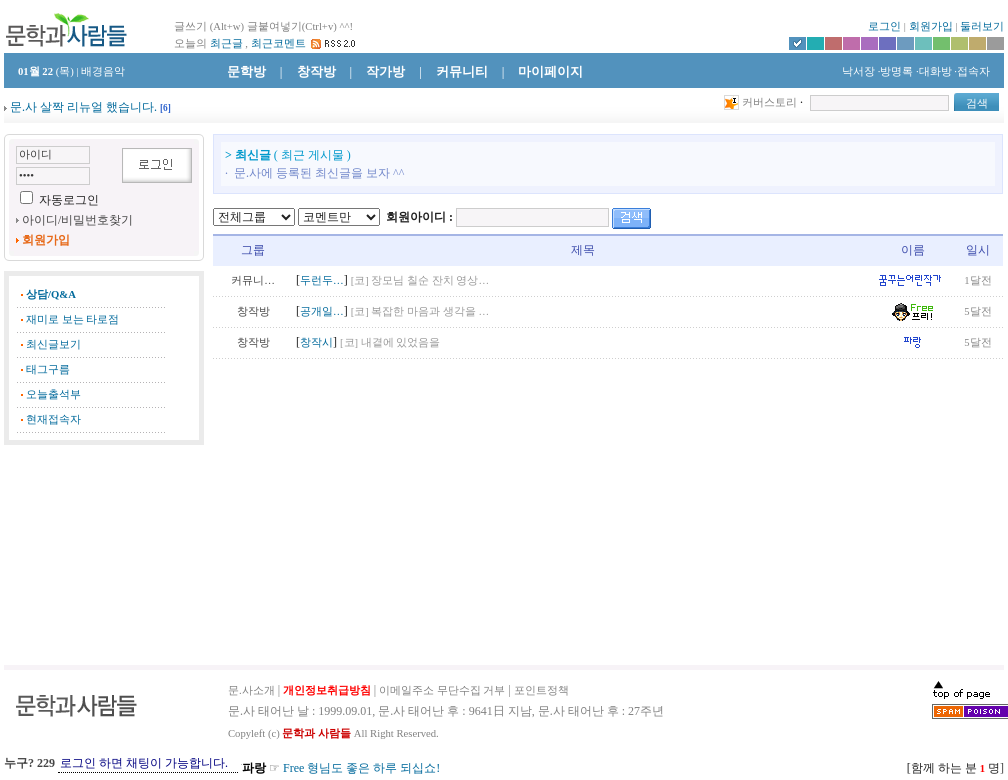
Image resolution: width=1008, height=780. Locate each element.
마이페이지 (550, 71)
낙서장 (857, 71)
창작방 (316, 71)
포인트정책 (541, 690)
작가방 (385, 71)
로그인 (884, 26)
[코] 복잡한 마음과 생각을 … (420, 311)
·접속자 (972, 71)
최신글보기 (53, 344)
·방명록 (896, 71)
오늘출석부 (53, 394)
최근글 (226, 43)
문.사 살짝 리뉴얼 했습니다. (83, 107)
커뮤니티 (462, 71)
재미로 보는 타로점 (72, 319)
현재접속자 (53, 419)
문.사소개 (251, 690)
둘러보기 (982, 26)
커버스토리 (769, 102)
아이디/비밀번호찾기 (77, 220)
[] (165, 108)
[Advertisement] (104, 555)
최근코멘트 (278, 43)
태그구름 (48, 369)
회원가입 (931, 26)
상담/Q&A (51, 294)
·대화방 (934, 71)
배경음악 (103, 71)
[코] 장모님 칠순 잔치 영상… (420, 280)
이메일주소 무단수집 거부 (442, 690)
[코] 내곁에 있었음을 (390, 342)
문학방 (246, 71)
